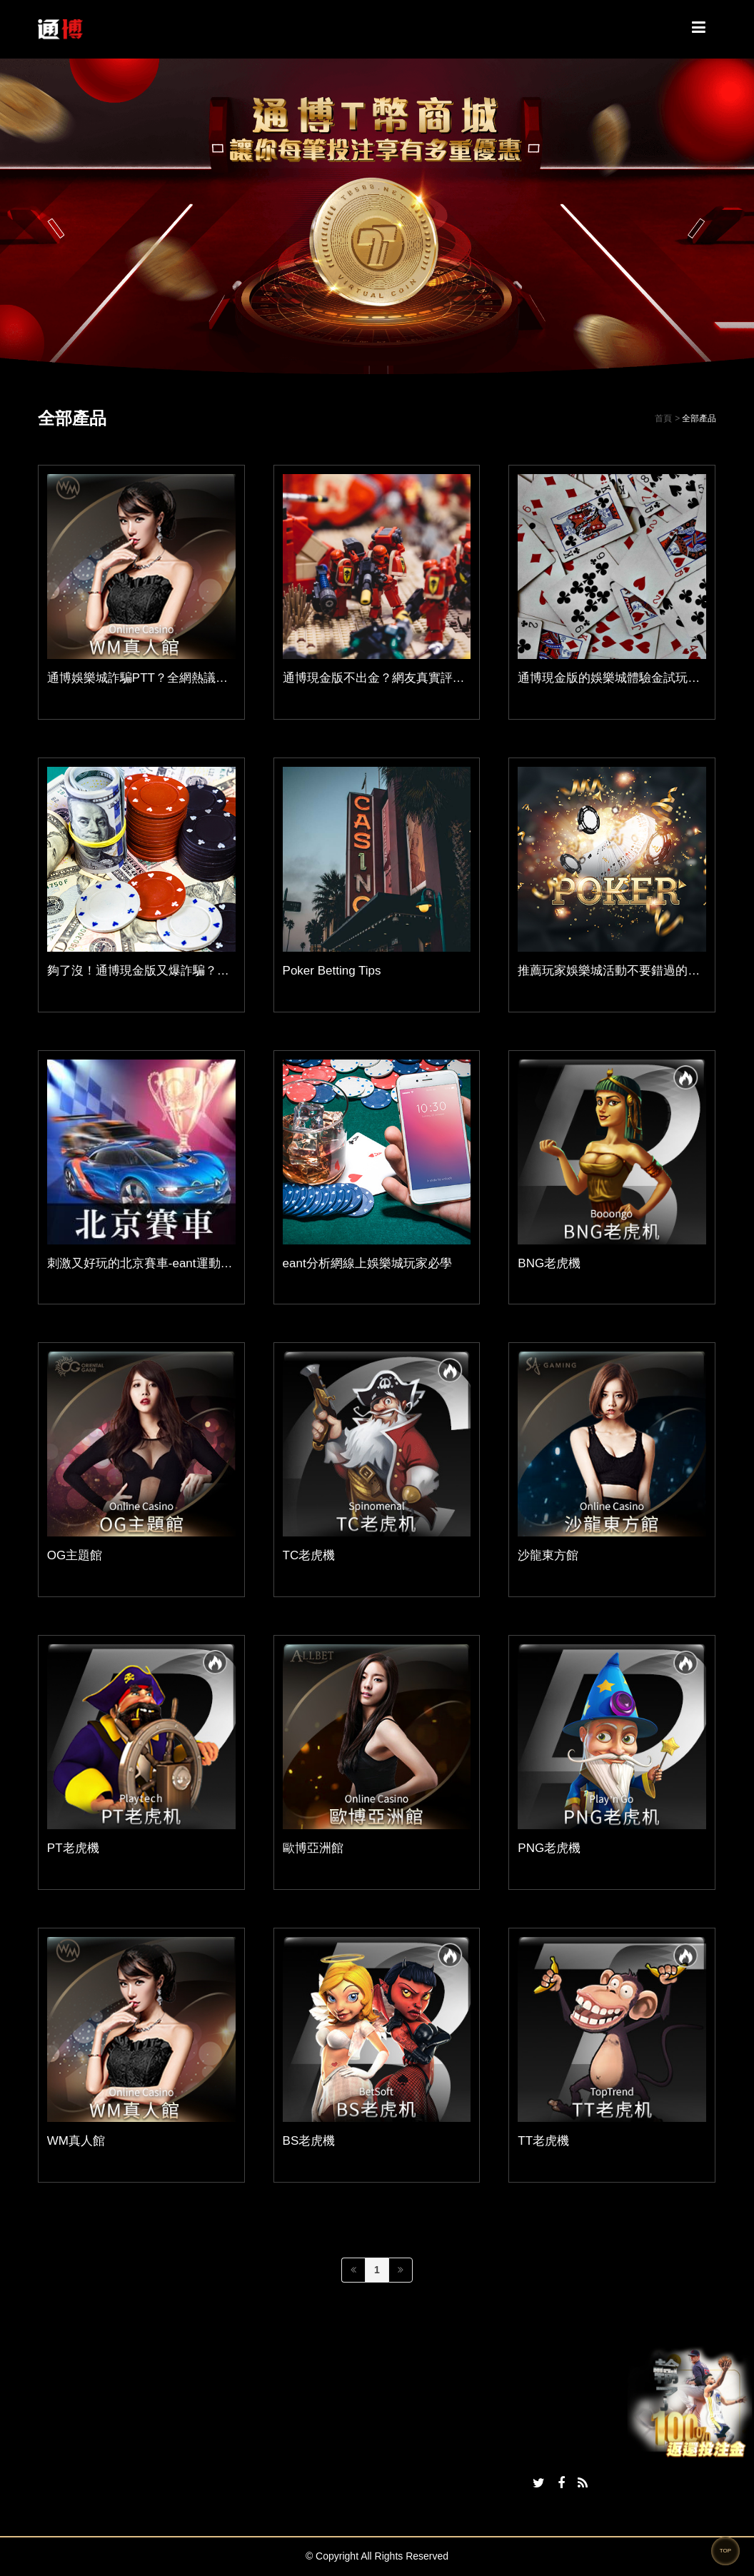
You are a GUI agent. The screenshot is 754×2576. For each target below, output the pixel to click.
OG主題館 (74, 1555)
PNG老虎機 (549, 1848)
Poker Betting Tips (332, 970)
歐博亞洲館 (313, 1848)
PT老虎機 (73, 1848)
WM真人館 (76, 2141)
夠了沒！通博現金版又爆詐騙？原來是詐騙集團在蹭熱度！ (205, 970)
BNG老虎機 (549, 1263)
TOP (725, 2550)
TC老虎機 (309, 1555)
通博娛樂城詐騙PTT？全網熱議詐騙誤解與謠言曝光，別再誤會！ (222, 678)
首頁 (663, 418)
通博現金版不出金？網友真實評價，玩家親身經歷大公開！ (440, 678)
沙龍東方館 (548, 1555)
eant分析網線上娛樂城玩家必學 (367, 1263)
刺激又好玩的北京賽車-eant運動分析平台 (158, 1263)
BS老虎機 (309, 2141)
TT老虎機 (543, 2141)
